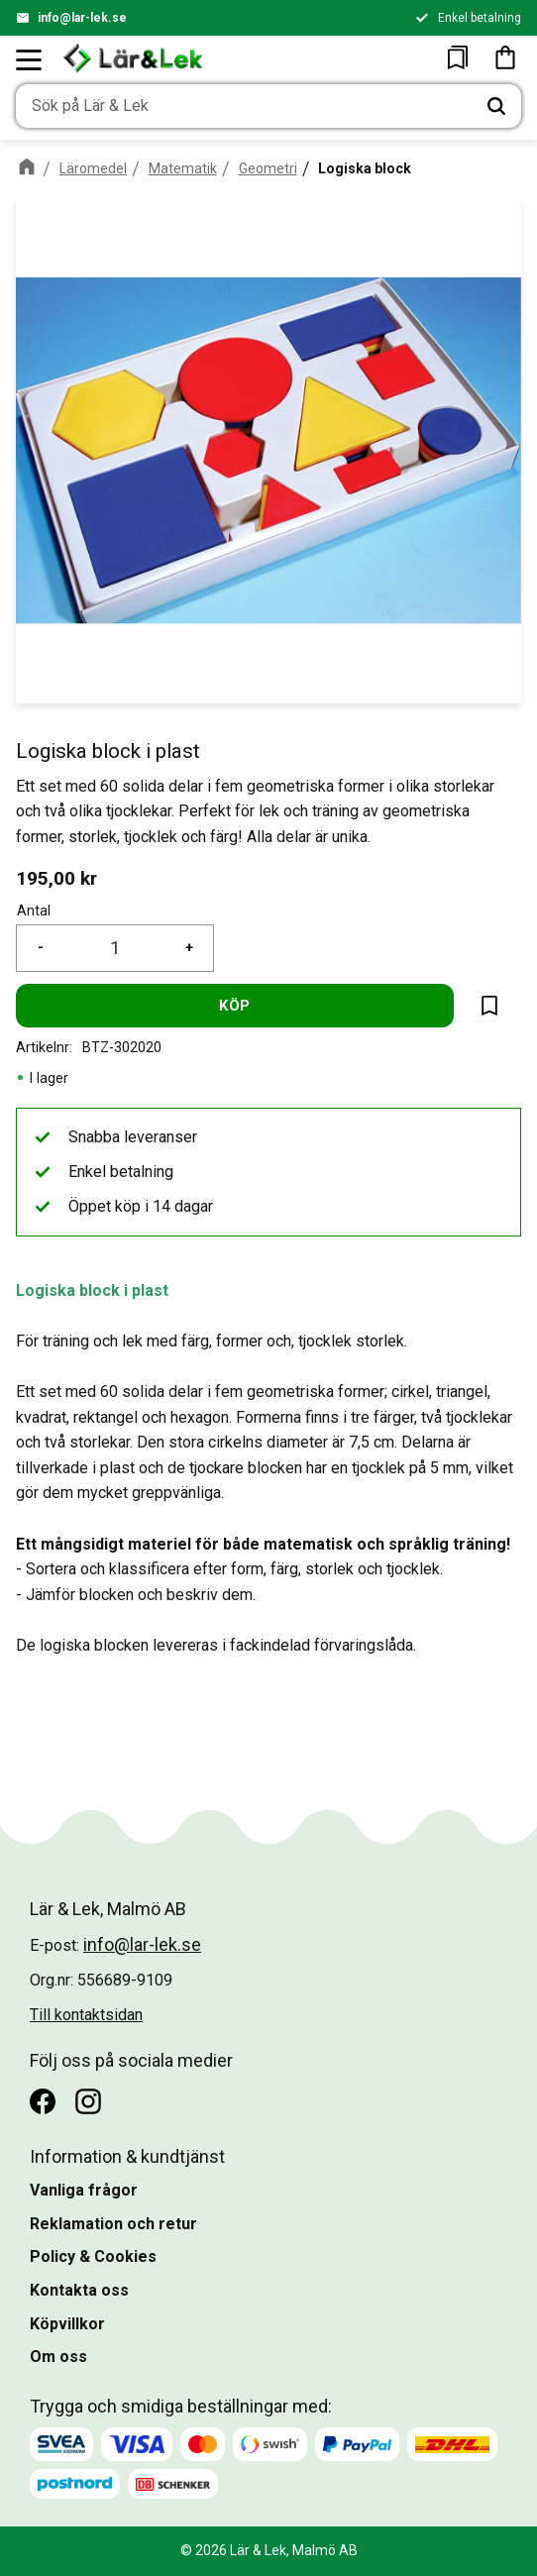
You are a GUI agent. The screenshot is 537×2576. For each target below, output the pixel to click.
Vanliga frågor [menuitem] (84, 2190)
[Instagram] (88, 2101)
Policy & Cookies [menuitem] (93, 2256)
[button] (30, 59)
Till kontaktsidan (86, 2014)
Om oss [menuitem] (58, 2356)
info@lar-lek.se (82, 18)
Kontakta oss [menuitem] (79, 2290)
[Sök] (496, 106)
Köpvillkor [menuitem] (67, 2323)
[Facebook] (42, 2101)
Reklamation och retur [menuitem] (113, 2223)
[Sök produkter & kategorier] (244, 106)
